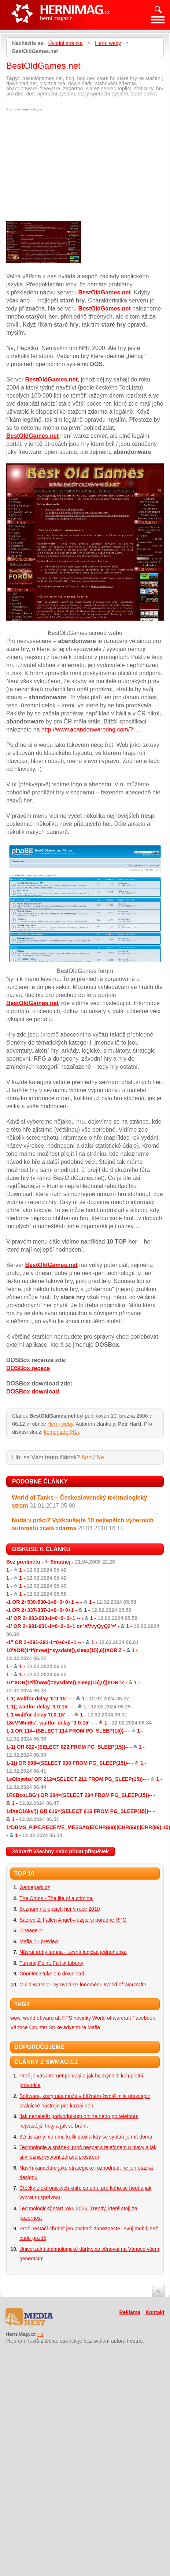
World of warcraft (111, 2018)
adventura (74, 2027)
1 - (36, 1570)
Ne (100, 1457)
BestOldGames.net (104, 292)
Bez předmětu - (60, 1562)
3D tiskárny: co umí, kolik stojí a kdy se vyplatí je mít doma (85, 2137)
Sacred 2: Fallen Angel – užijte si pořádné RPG (73, 1920)
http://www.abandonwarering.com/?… (90, 729)
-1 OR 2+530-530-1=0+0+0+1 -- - (71, 1602)
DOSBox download (32, 1391)
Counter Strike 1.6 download (51, 1974)
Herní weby (108, 43)
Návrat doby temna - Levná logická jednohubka (73, 1952)
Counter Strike (45, 2027)
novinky (82, 2018)
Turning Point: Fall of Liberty (51, 1963)
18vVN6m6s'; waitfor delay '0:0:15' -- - (79, 1723)
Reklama (129, 2312)
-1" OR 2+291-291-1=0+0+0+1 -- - (72, 1642)
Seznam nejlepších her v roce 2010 (59, 1909)
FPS (67, 2018)
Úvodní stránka (65, 43)
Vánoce (18, 2027)
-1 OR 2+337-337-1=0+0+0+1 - (69, 1610)
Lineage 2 (30, 1930)
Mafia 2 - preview (39, 1941)
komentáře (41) (61, 1432)
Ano (86, 1457)
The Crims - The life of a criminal (56, 1898)
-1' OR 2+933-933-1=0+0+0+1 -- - (71, 1618)
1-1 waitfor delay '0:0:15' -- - (67, 1715)
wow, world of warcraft (35, 2018)
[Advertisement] (67, 166)
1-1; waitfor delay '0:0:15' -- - (67, 1698)
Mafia (94, 2027)
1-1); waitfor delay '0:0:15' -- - (68, 1707)
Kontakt (155, 2312)
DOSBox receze (28, 1368)
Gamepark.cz (34, 1887)
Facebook (144, 2018)
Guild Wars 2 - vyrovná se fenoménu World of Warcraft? (83, 1985)
